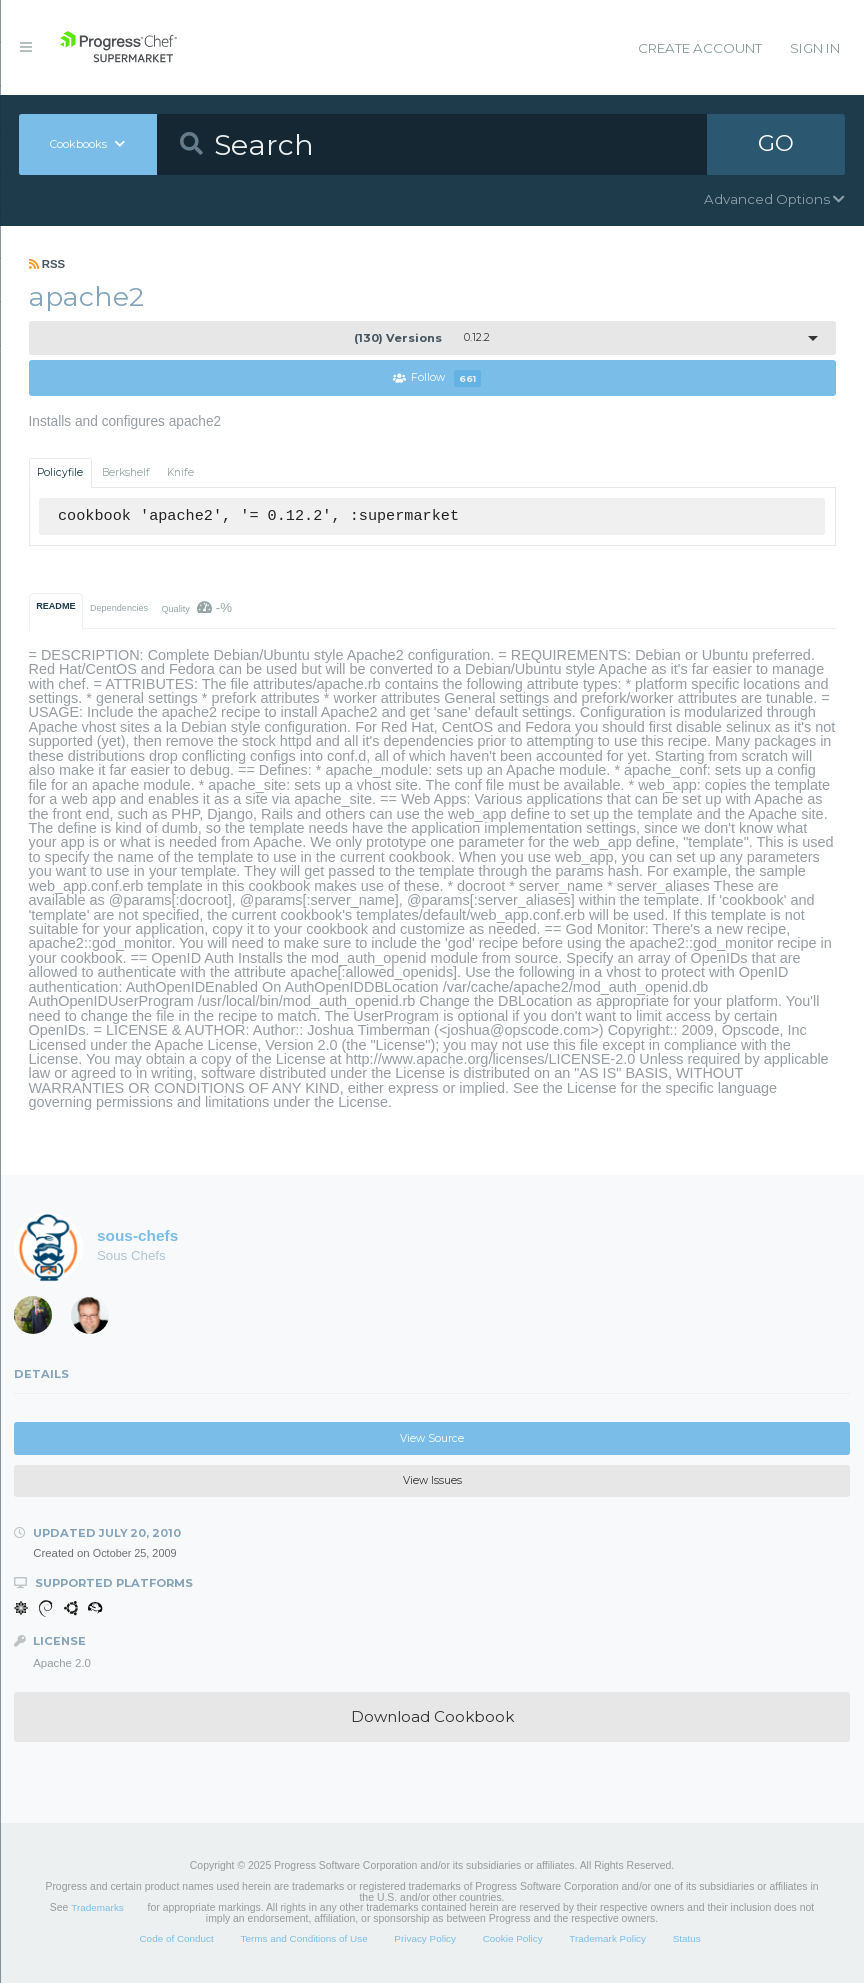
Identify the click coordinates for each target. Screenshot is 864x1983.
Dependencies (119, 608)
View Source (432, 1438)
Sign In (815, 48)
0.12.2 (422, 338)
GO (776, 144)
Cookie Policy (513, 1939)
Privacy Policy (425, 1939)
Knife (180, 472)
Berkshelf (126, 472)
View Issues (432, 1480)
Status (687, 1939)
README (55, 606)
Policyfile (60, 472)
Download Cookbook (432, 1716)
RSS (47, 264)
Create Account (700, 48)
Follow (437, 378)
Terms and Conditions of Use (303, 1939)
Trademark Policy (607, 1939)
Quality (196, 607)
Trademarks (97, 1907)
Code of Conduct (176, 1939)
